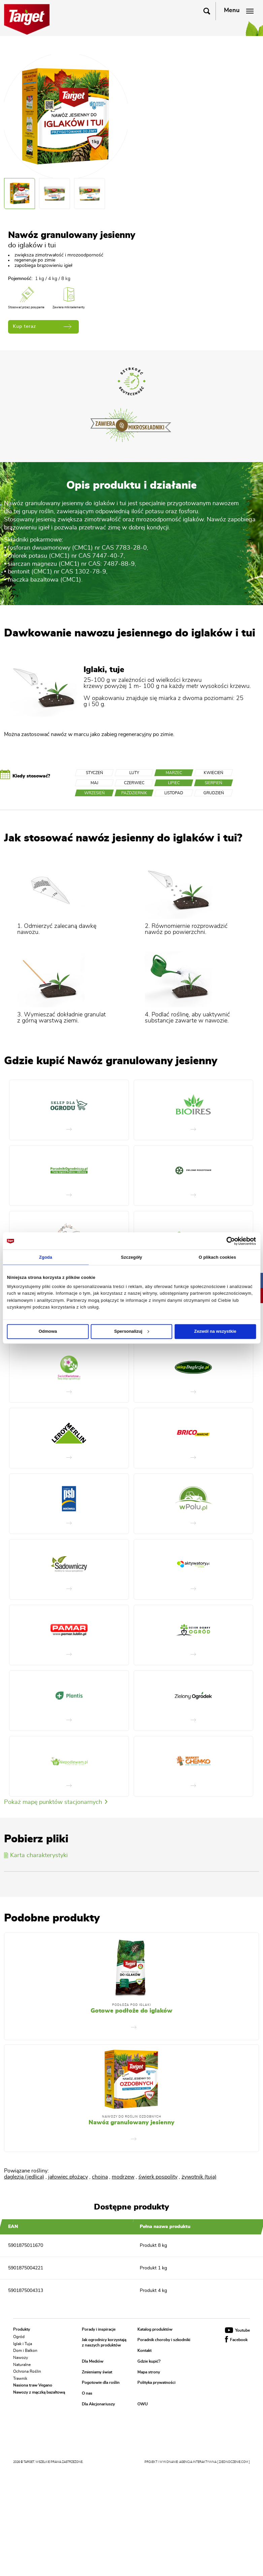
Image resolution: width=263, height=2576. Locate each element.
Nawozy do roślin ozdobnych (131, 2116)
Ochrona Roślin (27, 2371)
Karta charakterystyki (36, 1855)
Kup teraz (42, 326)
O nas (87, 2393)
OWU (142, 2404)
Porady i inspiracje (99, 2329)
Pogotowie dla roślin (101, 2383)
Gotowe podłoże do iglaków (131, 2011)
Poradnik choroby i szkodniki (163, 2340)
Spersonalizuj (131, 1331)
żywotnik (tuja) (199, 2177)
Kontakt (144, 2350)
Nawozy (20, 2358)
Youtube (237, 2330)
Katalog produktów (154, 2329)
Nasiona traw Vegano (32, 2385)
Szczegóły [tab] (131, 1257)
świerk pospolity (157, 2177)
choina (100, 2177)
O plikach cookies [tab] (217, 1257)
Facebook (236, 2340)
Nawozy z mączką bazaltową (39, 2392)
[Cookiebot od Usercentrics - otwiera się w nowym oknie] (226, 1241)
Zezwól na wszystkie (215, 1331)
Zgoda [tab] (45, 1257)
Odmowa (48, 1331)
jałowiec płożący (68, 2177)
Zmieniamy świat (97, 2372)
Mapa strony (148, 2372)
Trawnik (20, 2378)
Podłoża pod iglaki (131, 2005)
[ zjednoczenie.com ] (233, 2462)
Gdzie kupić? (149, 2361)
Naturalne (22, 2364)
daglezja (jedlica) (24, 2177)
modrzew (123, 2177)
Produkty (21, 2329)
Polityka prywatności (156, 2383)
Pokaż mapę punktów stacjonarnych (55, 1802)
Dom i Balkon (25, 2350)
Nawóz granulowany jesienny (131, 2123)
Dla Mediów (92, 2361)
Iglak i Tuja (22, 2343)
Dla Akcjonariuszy (98, 2404)
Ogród (19, 2337)
